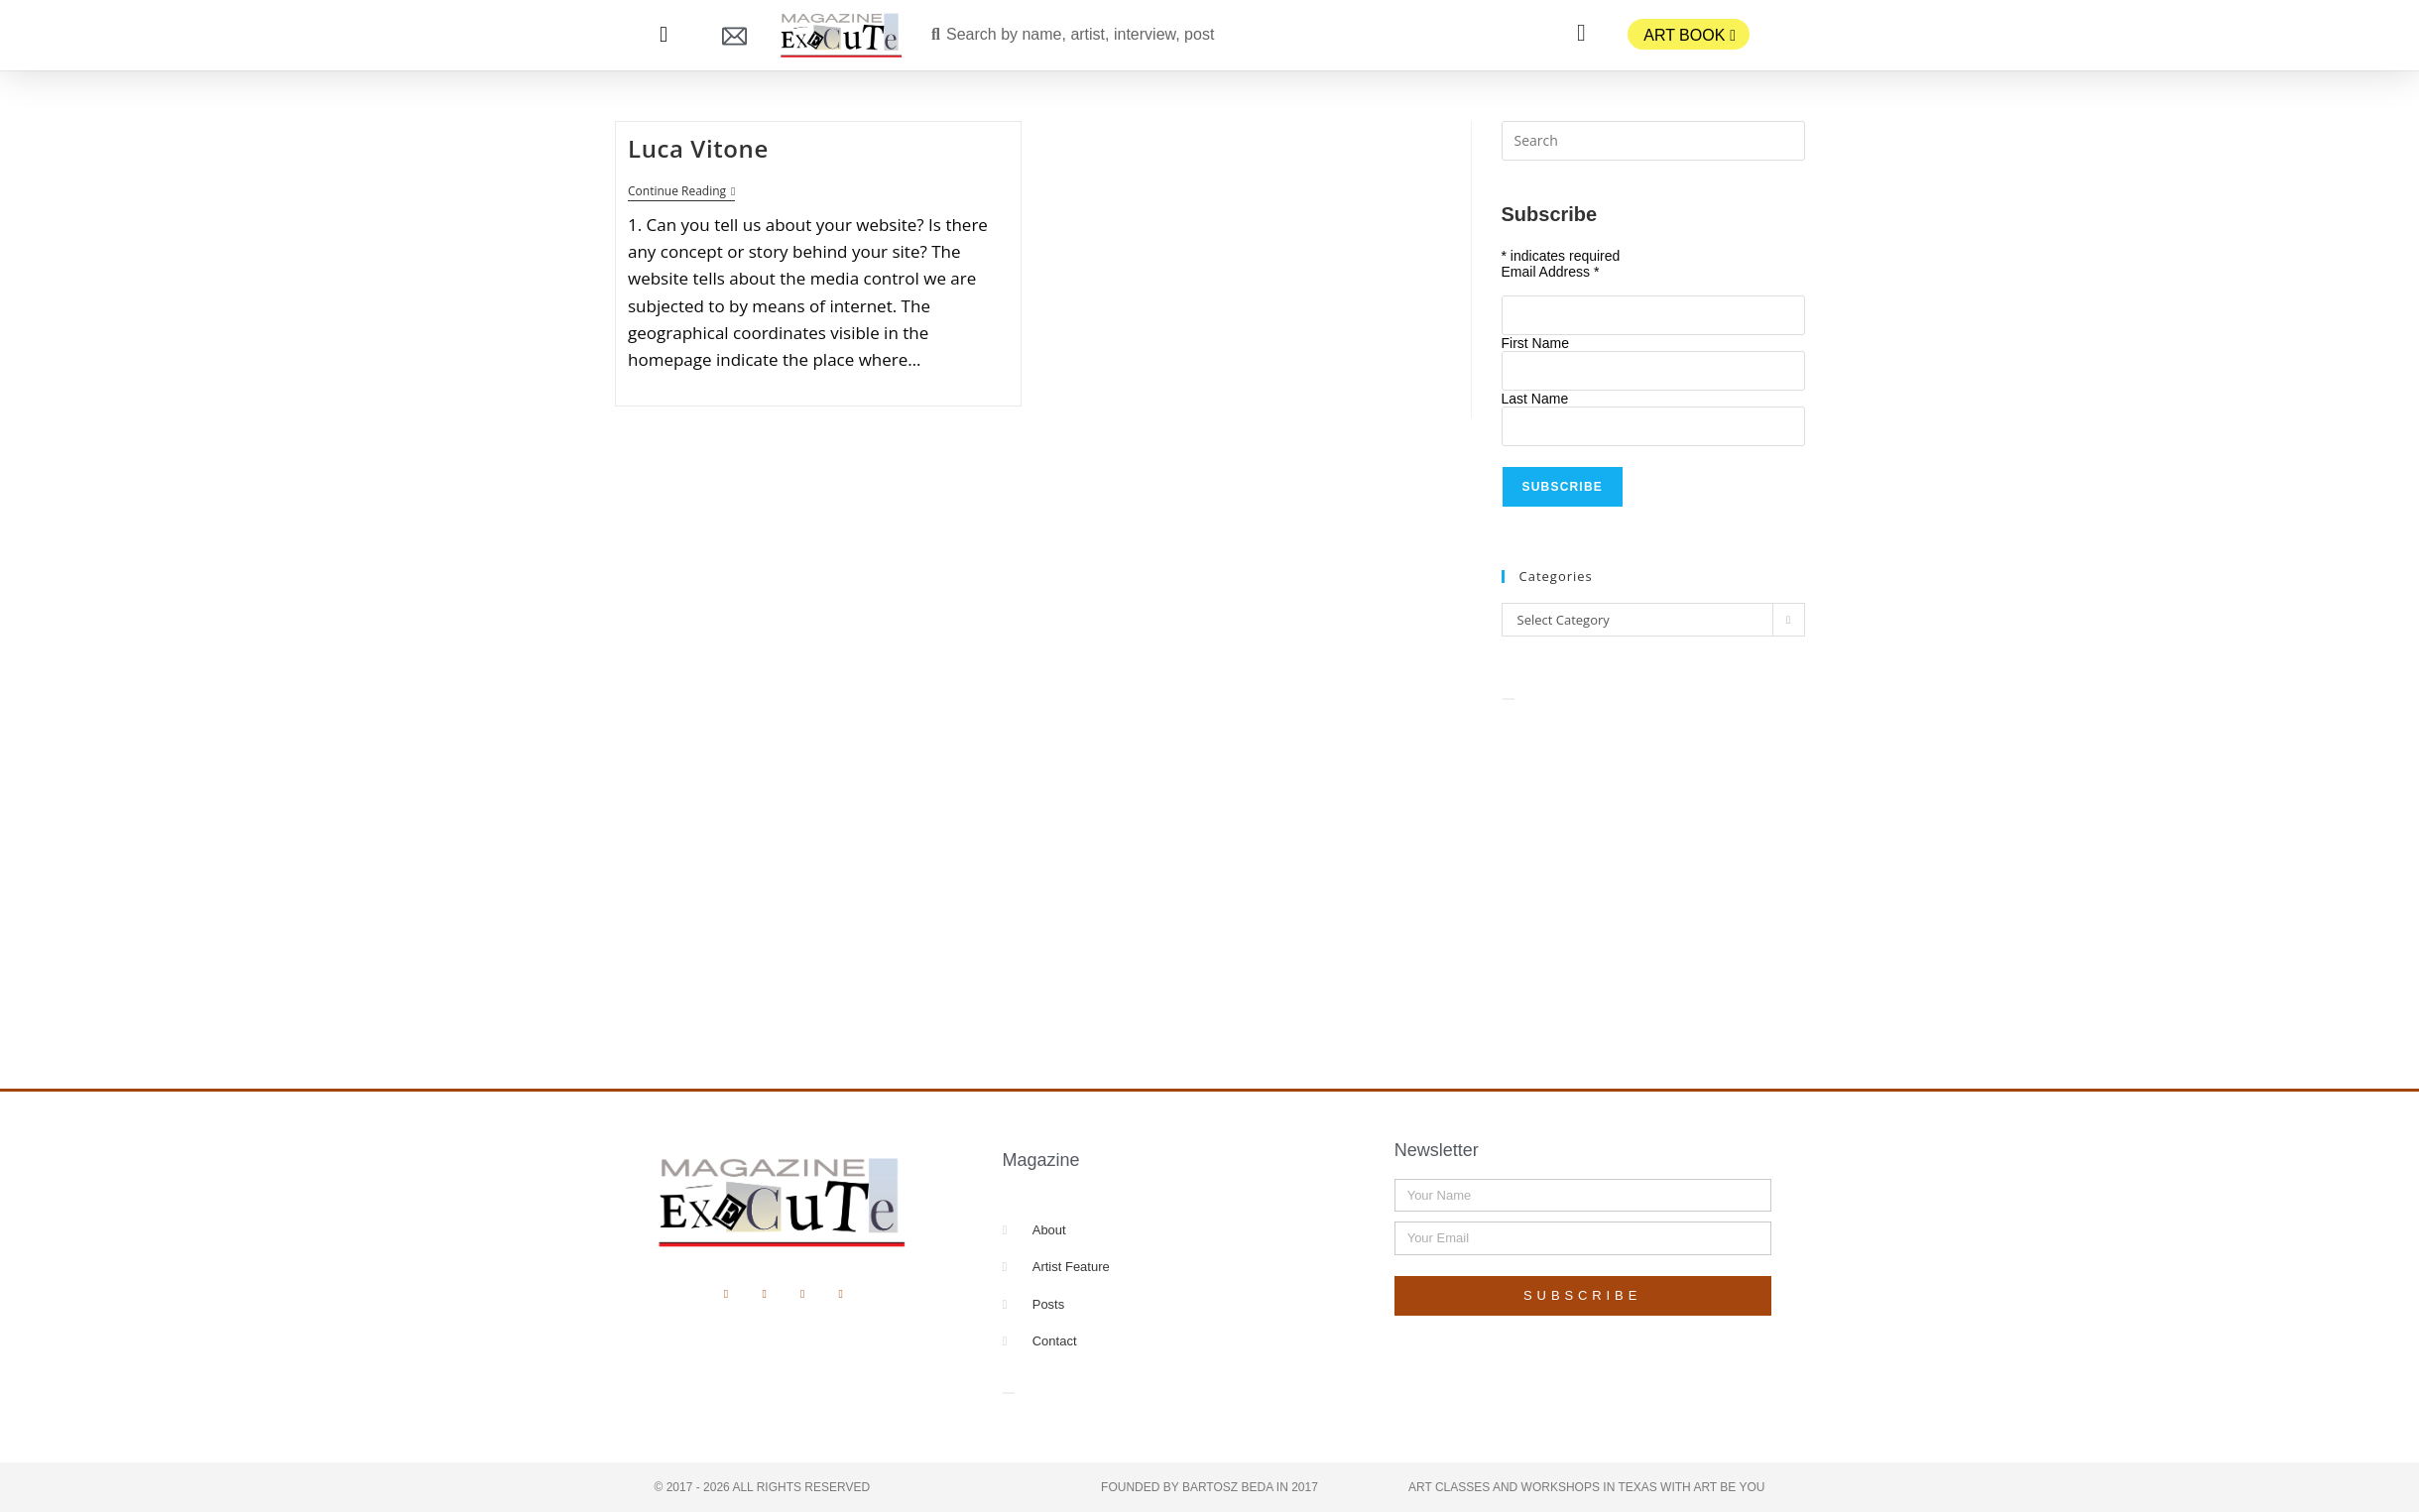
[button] (664, 35)
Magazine (1040, 1160)
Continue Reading (681, 191)
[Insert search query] (1653, 141)
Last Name (1535, 399)
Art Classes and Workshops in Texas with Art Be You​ (1586, 1487)
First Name (1535, 343)
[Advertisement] (1653, 873)
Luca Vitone (698, 148)
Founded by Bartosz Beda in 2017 (1209, 1487)
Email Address (1551, 272)
